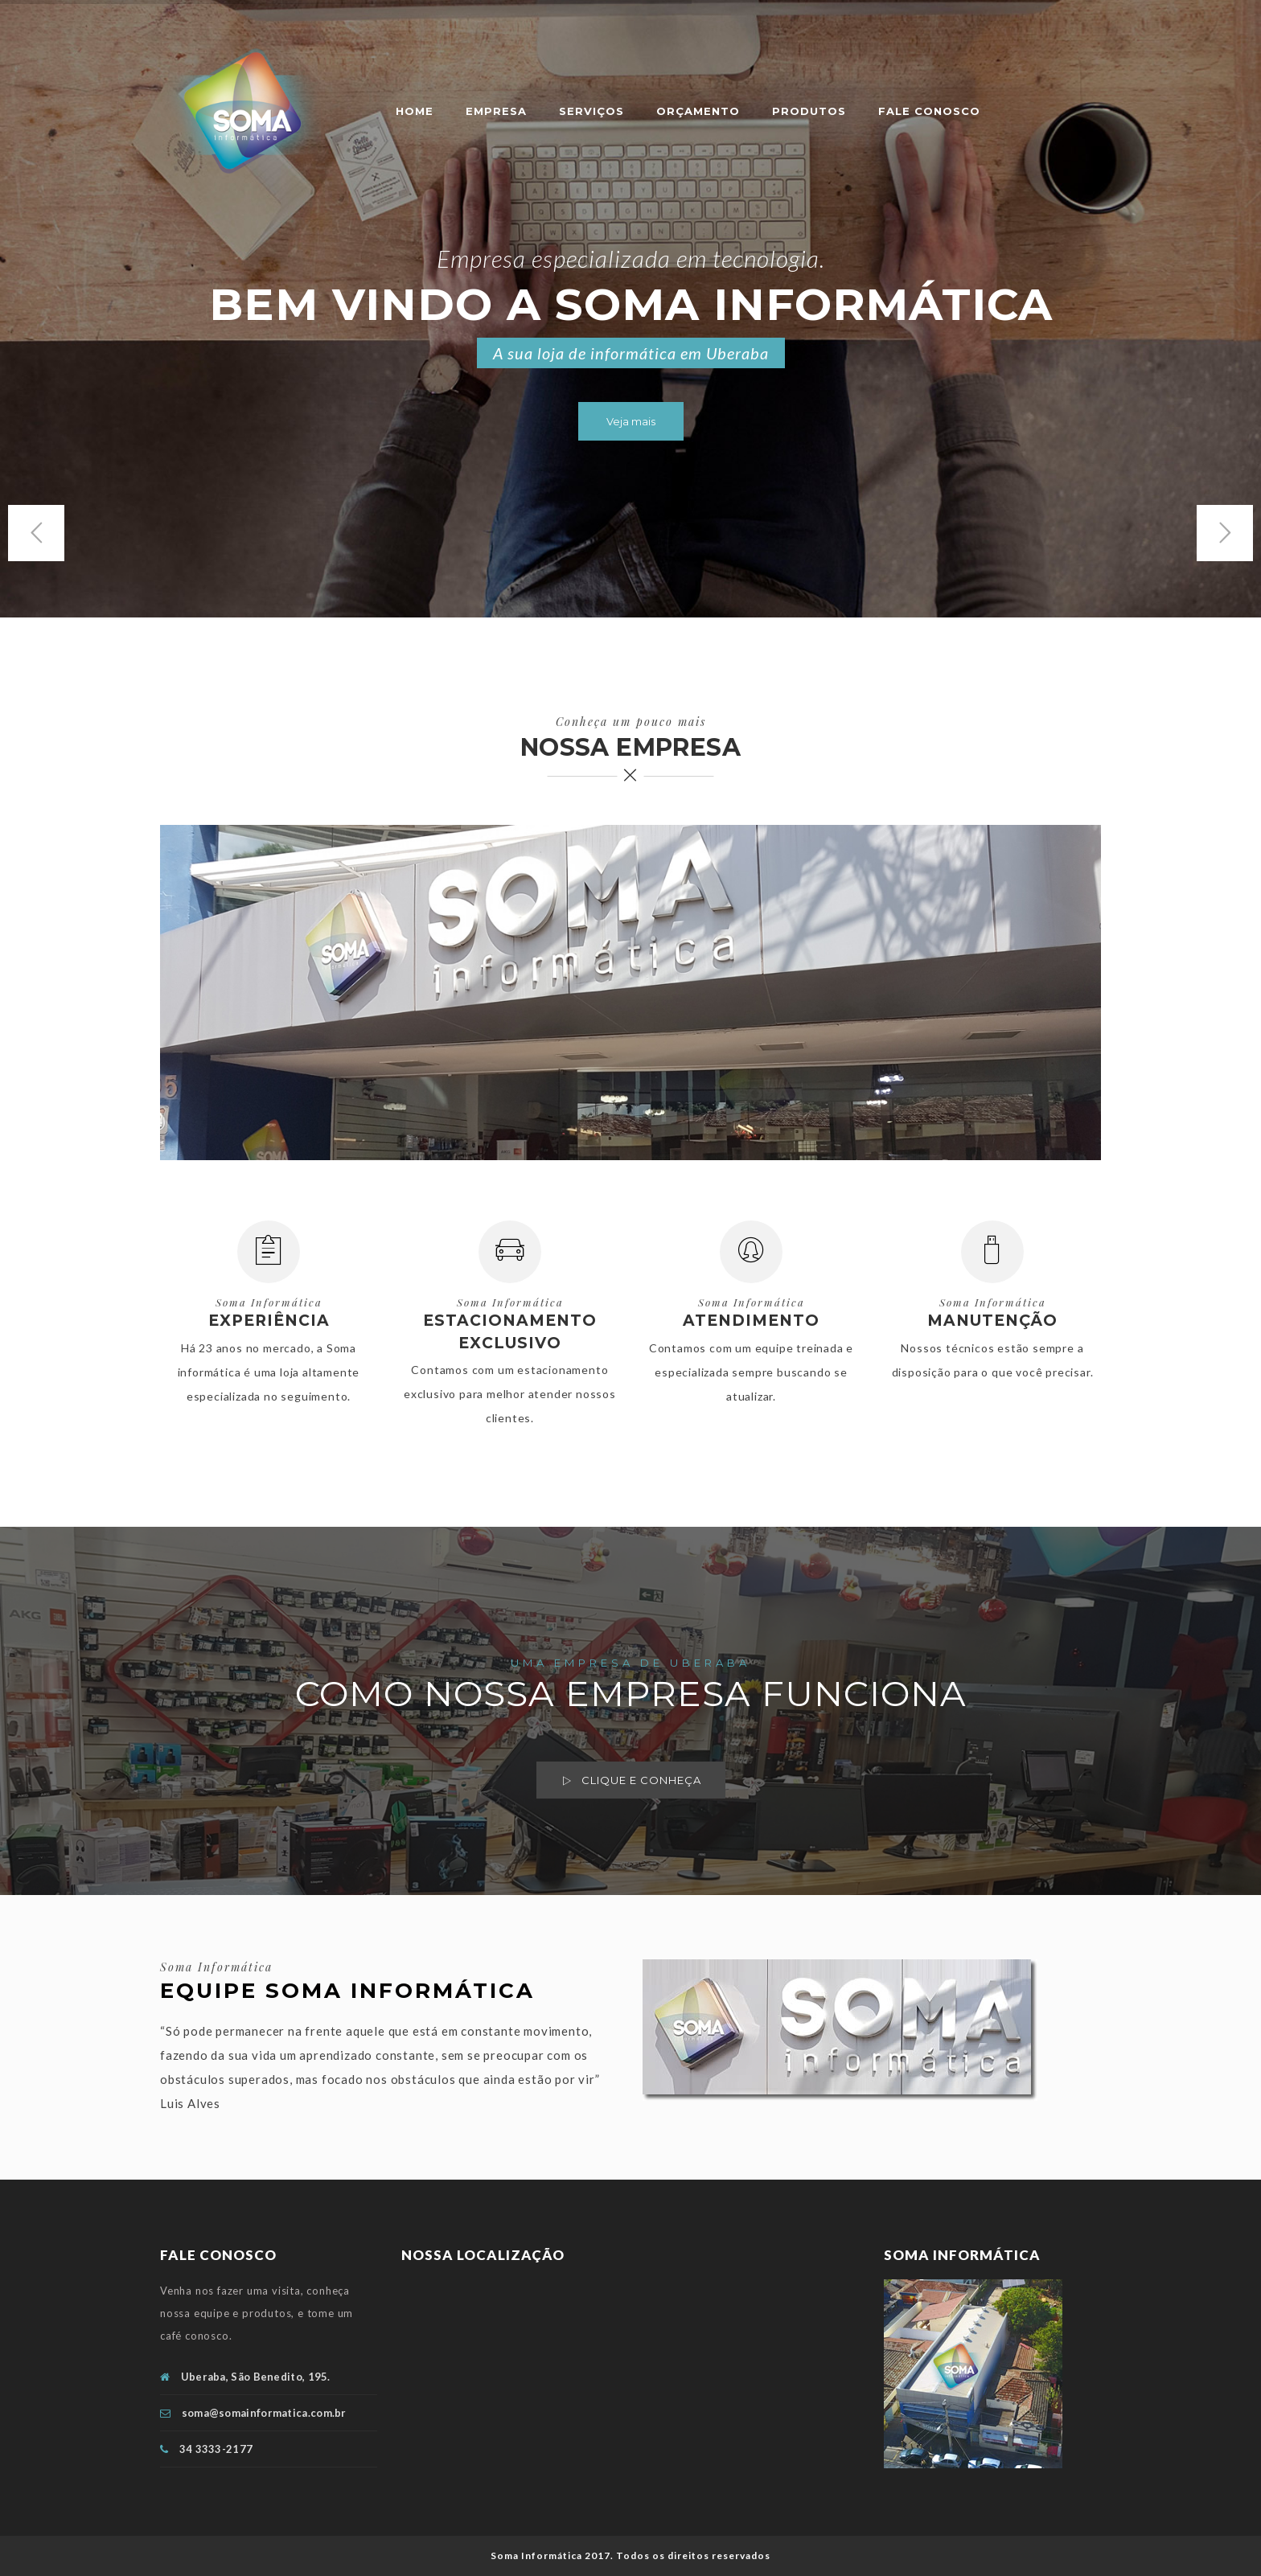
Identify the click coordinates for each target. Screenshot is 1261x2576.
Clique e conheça (631, 1781)
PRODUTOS (809, 111)
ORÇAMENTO (698, 111)
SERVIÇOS (591, 111)
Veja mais (630, 421)
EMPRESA (496, 111)
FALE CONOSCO (929, 111)
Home (414, 111)
